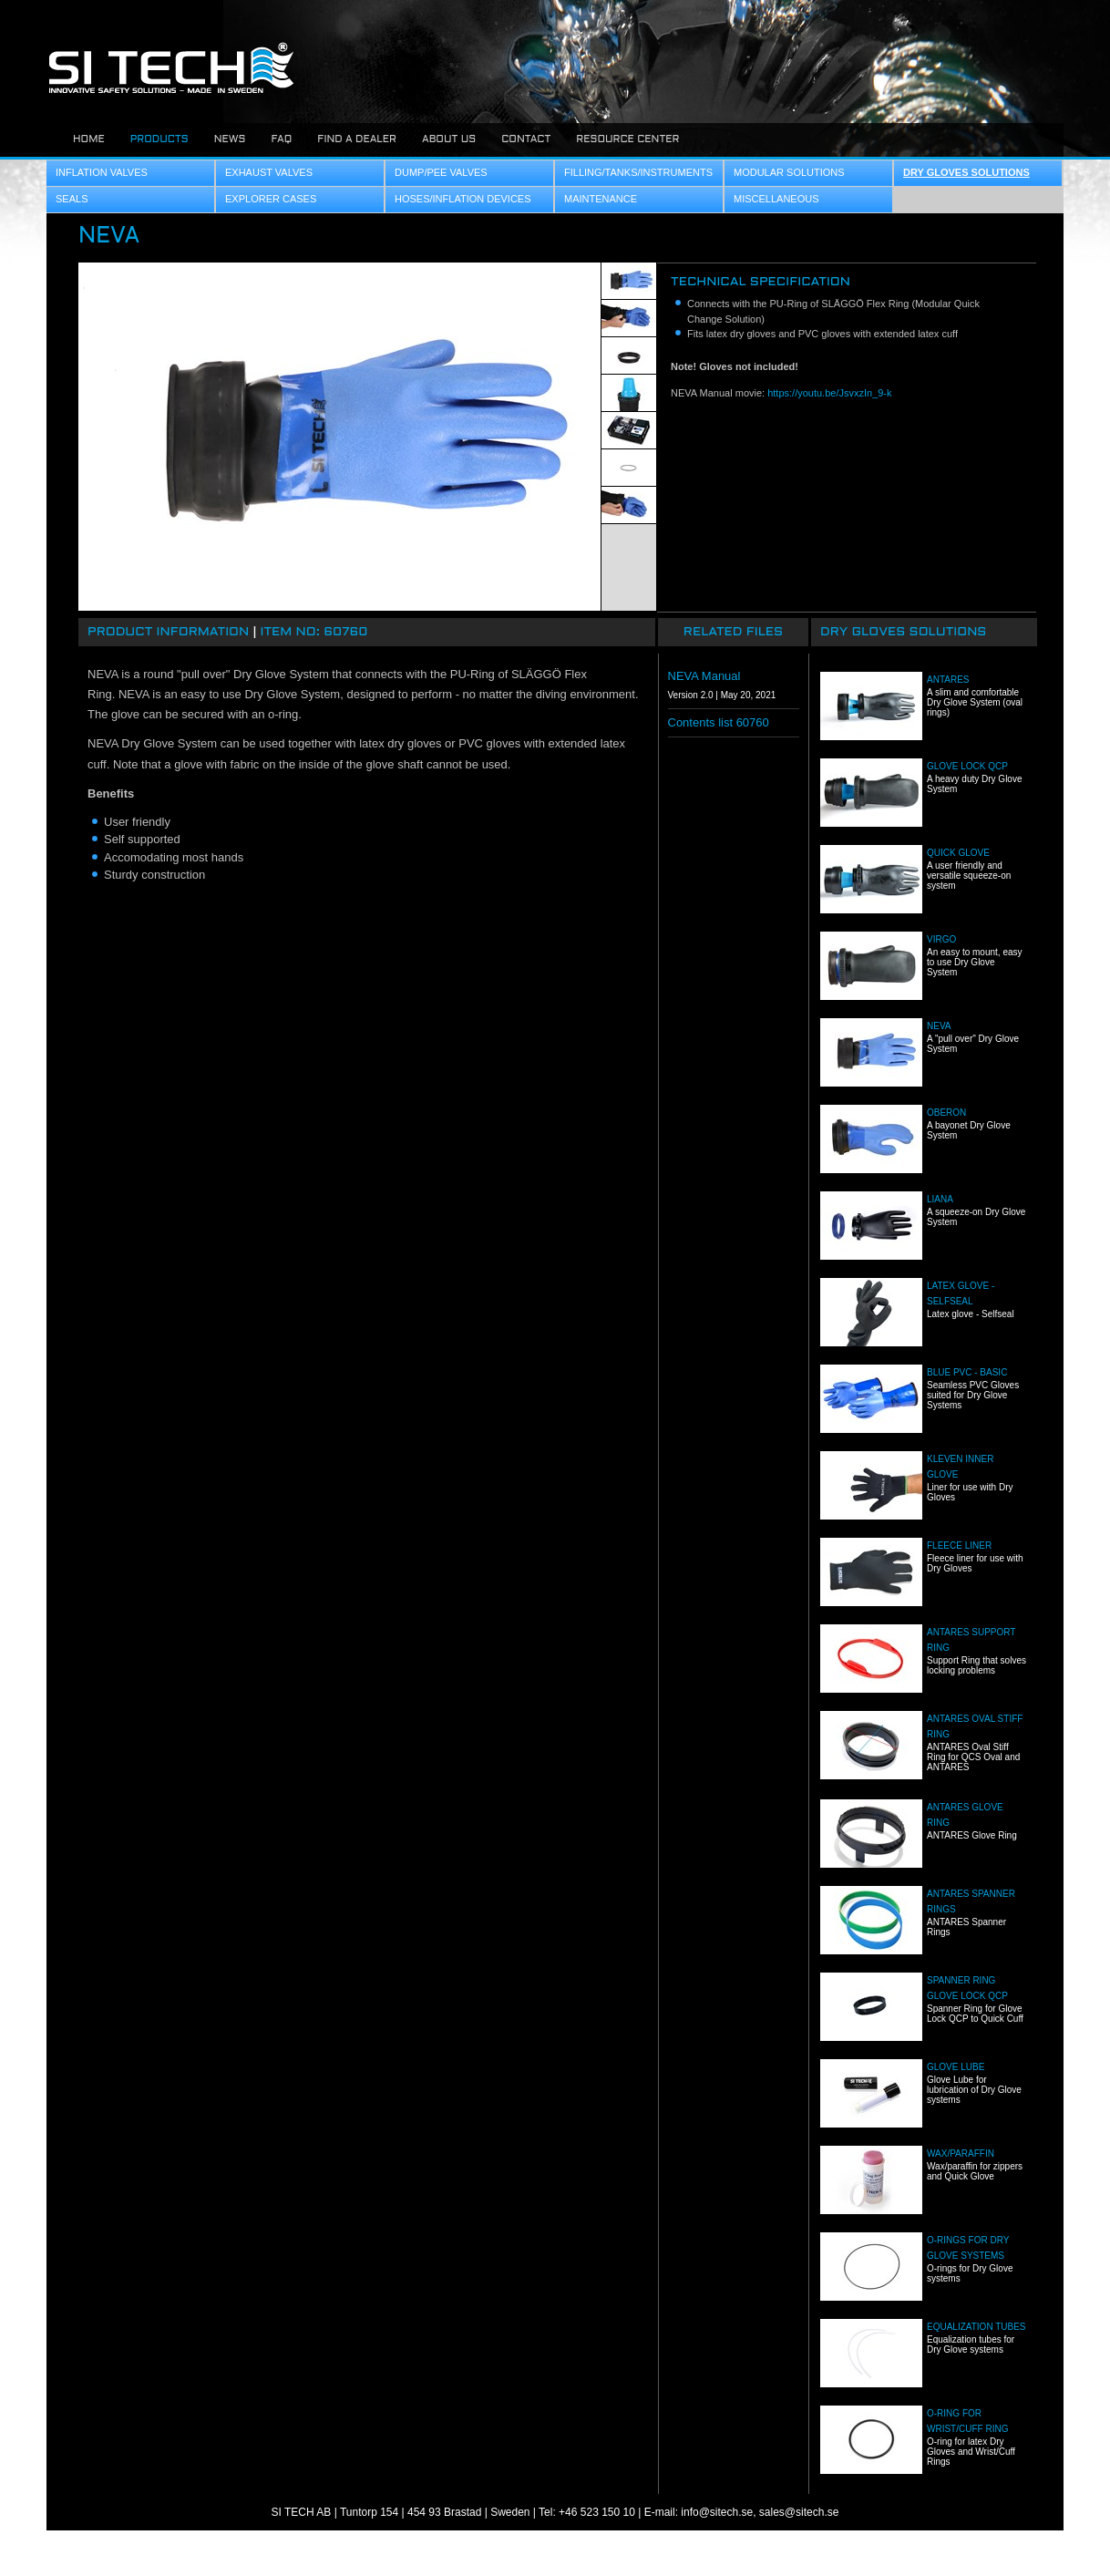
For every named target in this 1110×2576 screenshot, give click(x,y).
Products (159, 139)
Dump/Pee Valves (441, 172)
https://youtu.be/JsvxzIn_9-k (829, 392)
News (230, 139)
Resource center (627, 139)
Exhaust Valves (269, 172)
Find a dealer (356, 139)
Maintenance (600, 198)
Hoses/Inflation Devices (463, 198)
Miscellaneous (776, 198)
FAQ (281, 139)
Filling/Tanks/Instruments (638, 172)
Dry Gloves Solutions (966, 172)
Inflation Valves (102, 172)
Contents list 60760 (718, 722)
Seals (71, 198)
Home (89, 139)
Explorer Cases (270, 198)
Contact (525, 139)
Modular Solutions (789, 172)
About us (449, 139)
